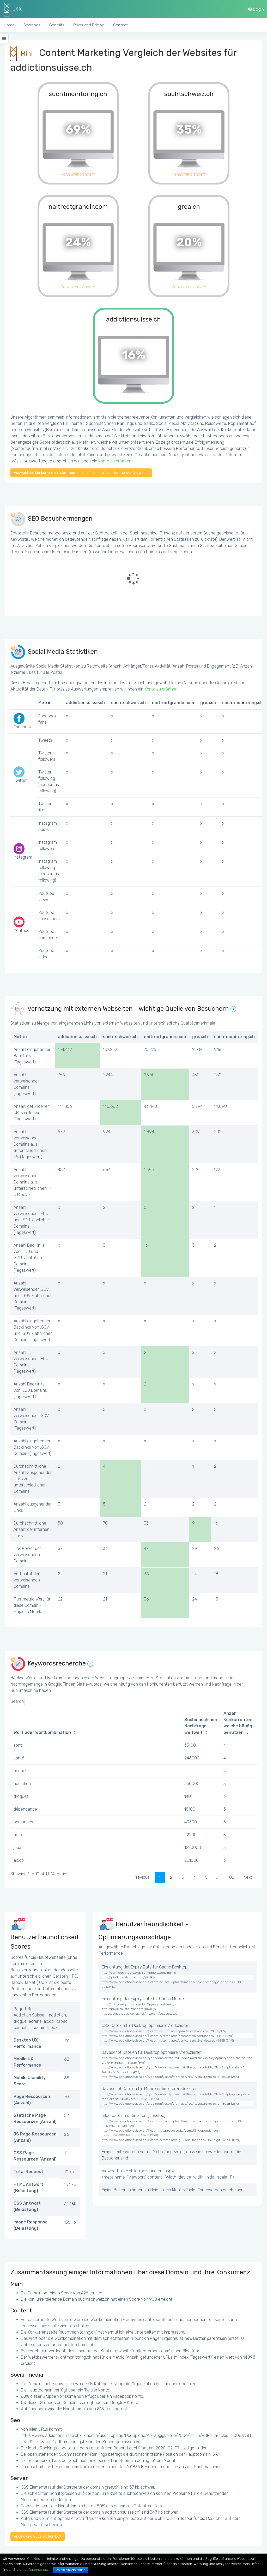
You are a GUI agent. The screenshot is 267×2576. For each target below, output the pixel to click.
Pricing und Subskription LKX (37, 2536)
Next (248, 1877)
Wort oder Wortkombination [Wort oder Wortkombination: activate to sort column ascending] (42, 1732)
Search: (46, 1701)
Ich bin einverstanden (70, 2570)
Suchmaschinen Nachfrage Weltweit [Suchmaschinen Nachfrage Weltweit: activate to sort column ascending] (200, 1726)
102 (231, 1877)
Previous (142, 1877)
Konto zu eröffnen (114, 461)
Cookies (33, 2559)
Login (256, 9)
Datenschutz (38, 2570)
